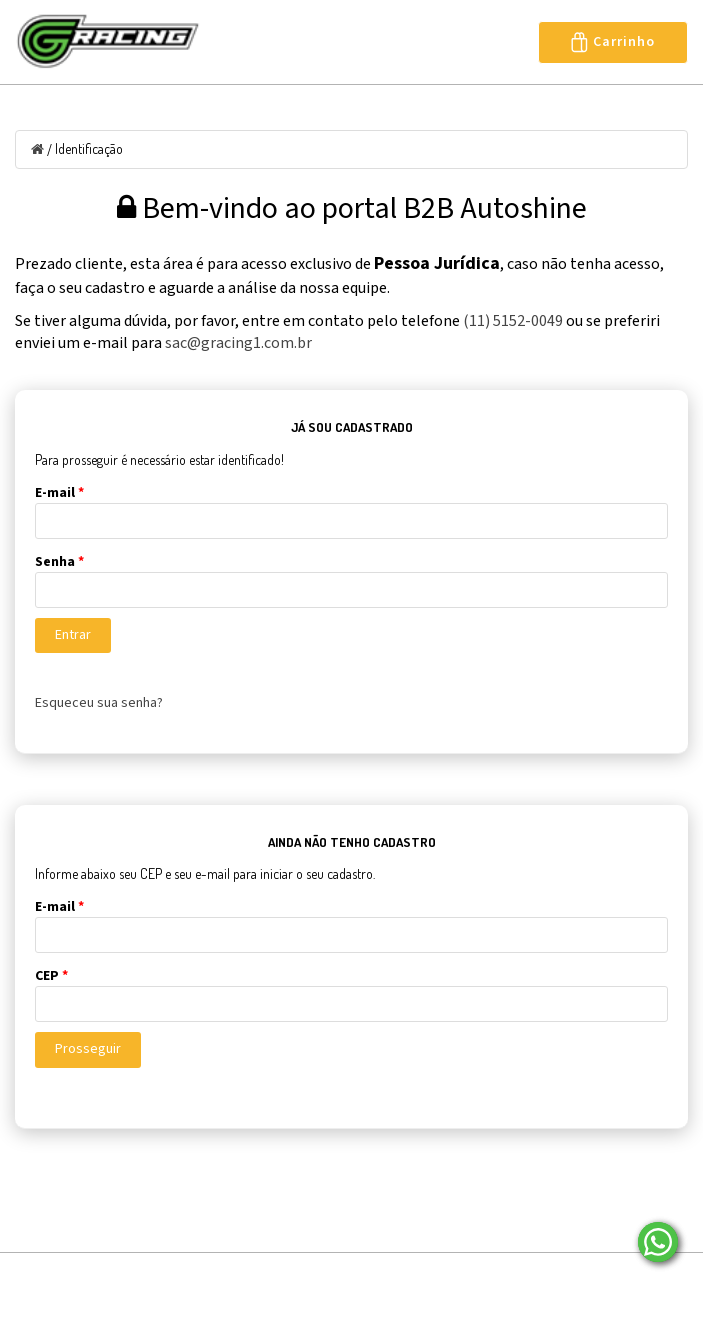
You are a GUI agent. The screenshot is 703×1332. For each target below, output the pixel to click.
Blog (242, 1278)
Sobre (166, 1278)
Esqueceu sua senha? (99, 703)
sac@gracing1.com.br (238, 343)
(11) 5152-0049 (513, 321)
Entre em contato (482, 1278)
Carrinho (613, 42)
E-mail (59, 493)
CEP (51, 976)
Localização (339, 1278)
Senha (59, 562)
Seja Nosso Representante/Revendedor (168, 1308)
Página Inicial (60, 1278)
